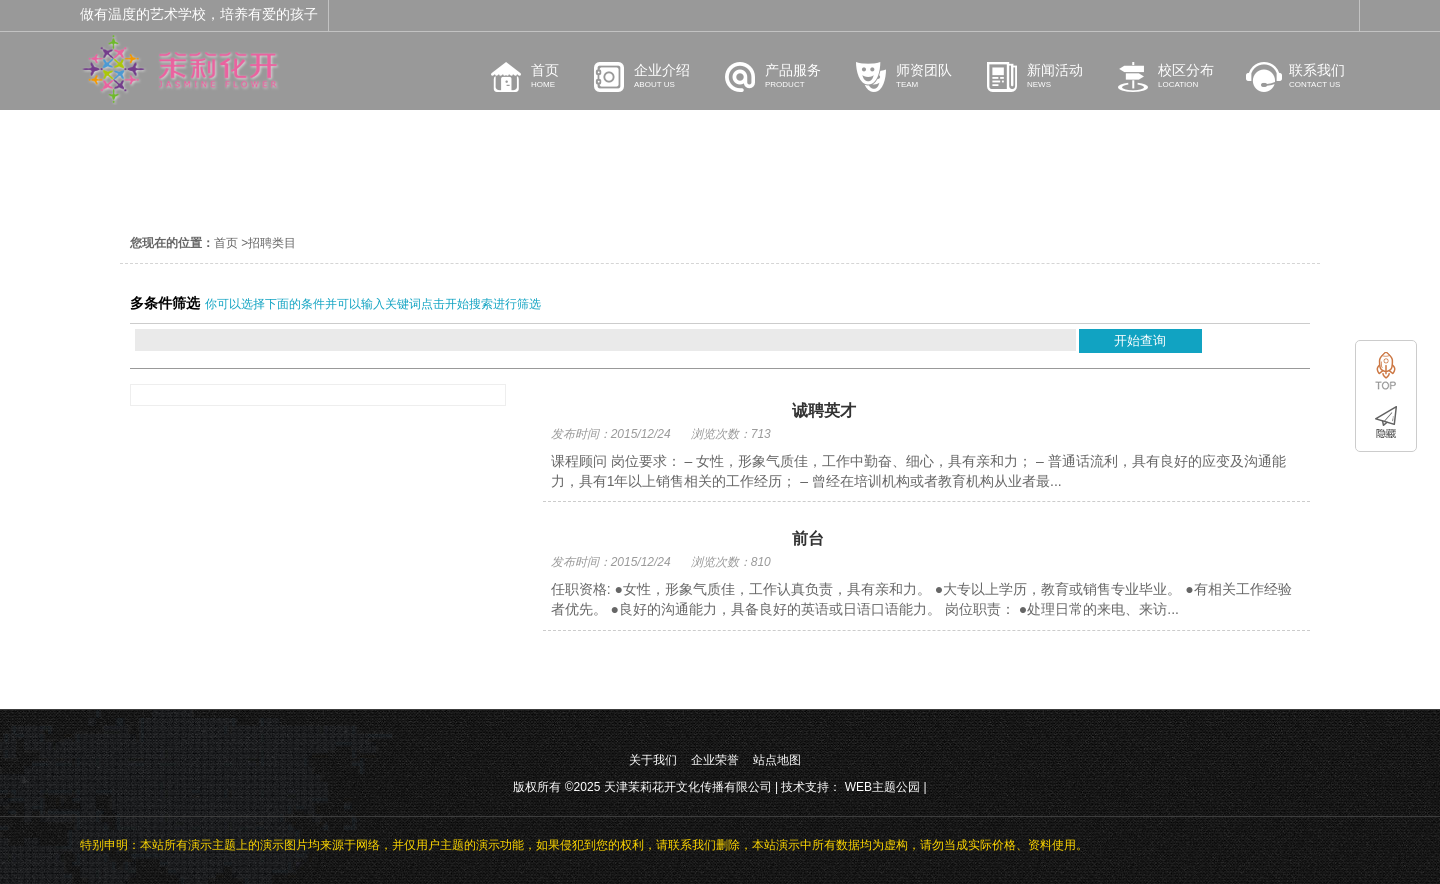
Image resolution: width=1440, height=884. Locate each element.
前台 (808, 538)
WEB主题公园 (882, 787)
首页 (226, 243)
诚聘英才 (824, 410)
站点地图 (777, 760)
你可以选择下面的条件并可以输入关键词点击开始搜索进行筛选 (373, 304)
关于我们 (653, 760)
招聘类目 (272, 243)
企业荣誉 (715, 760)
